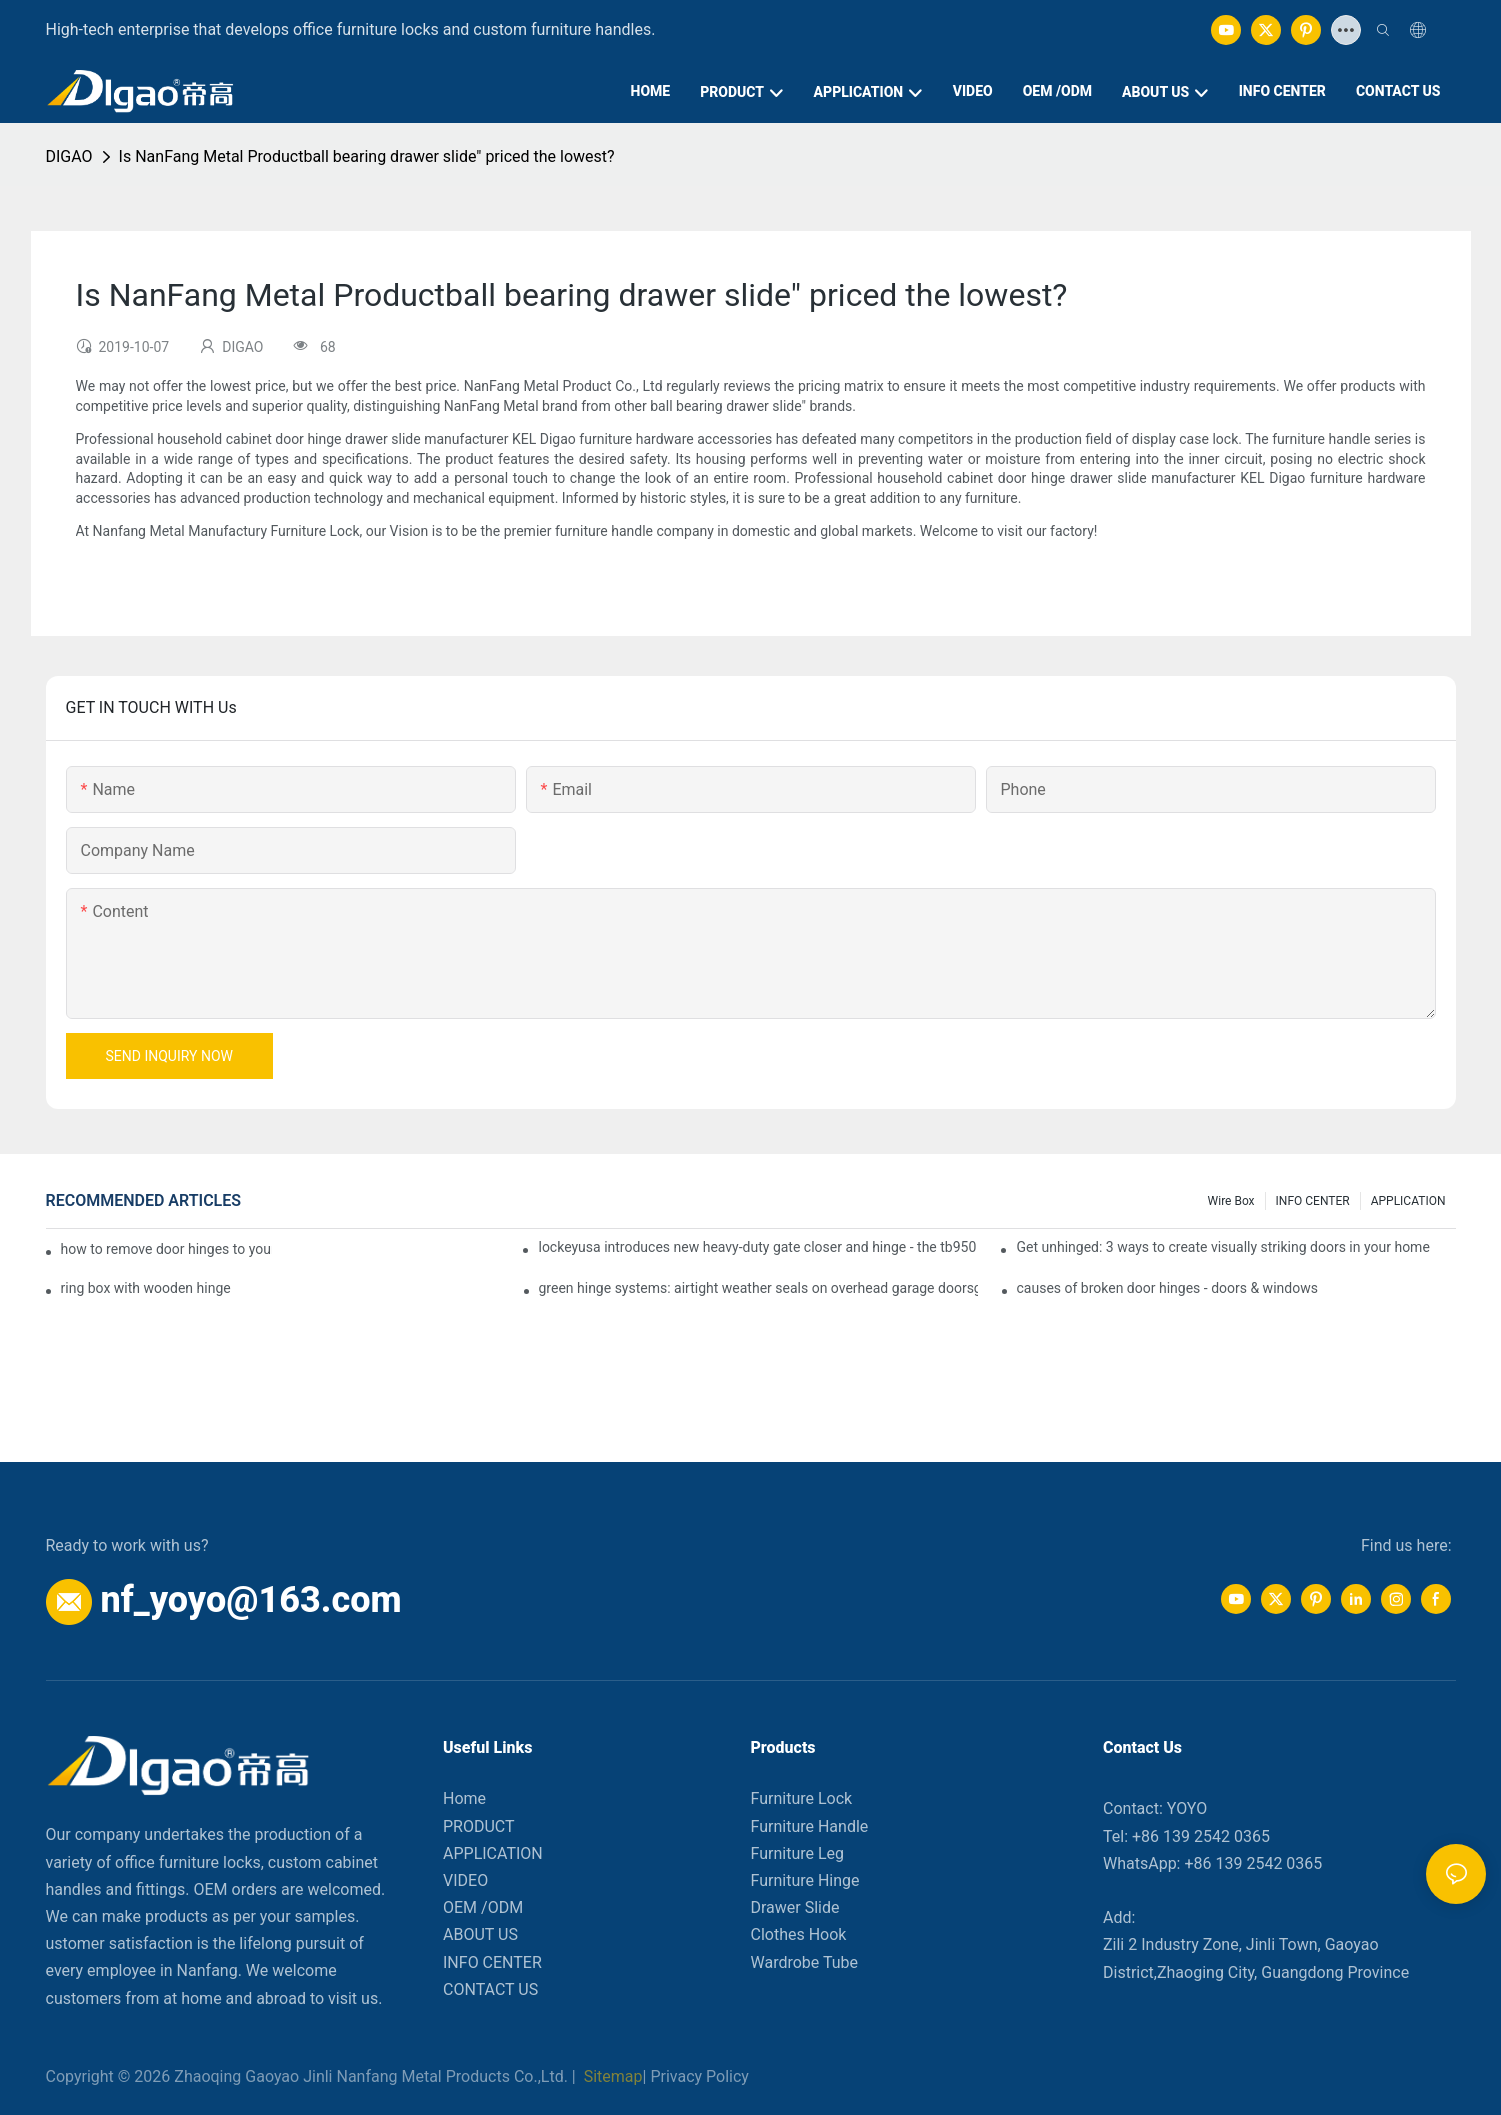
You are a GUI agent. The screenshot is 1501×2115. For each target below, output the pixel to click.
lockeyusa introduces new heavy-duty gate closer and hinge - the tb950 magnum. (757, 1247)
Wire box (1231, 1201)
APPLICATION (1408, 1201)
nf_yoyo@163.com (250, 1600)
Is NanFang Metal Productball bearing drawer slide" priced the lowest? (367, 156)
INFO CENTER (1313, 1201)
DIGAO (69, 156)
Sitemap (611, 2076)
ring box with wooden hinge (146, 1288)
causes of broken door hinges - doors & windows (1167, 1288)
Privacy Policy (699, 2076)
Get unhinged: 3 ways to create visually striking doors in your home (1222, 1247)
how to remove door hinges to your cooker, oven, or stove (167, 1249)
